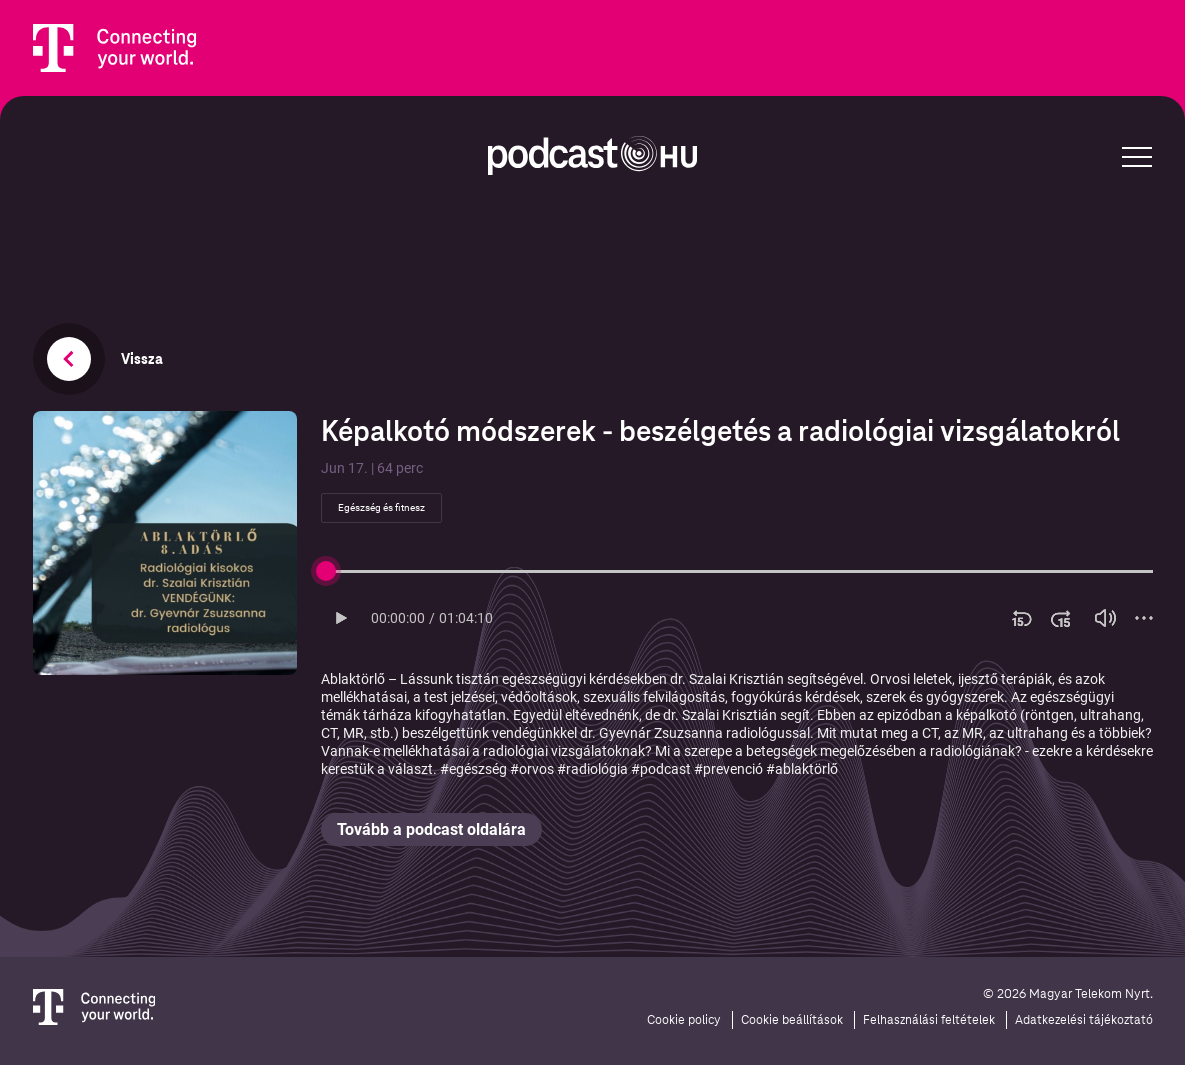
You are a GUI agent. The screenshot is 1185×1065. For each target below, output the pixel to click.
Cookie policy (684, 1020)
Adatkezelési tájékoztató (1084, 1020)
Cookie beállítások (792, 1020)
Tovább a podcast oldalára (431, 829)
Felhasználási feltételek (929, 1020)
